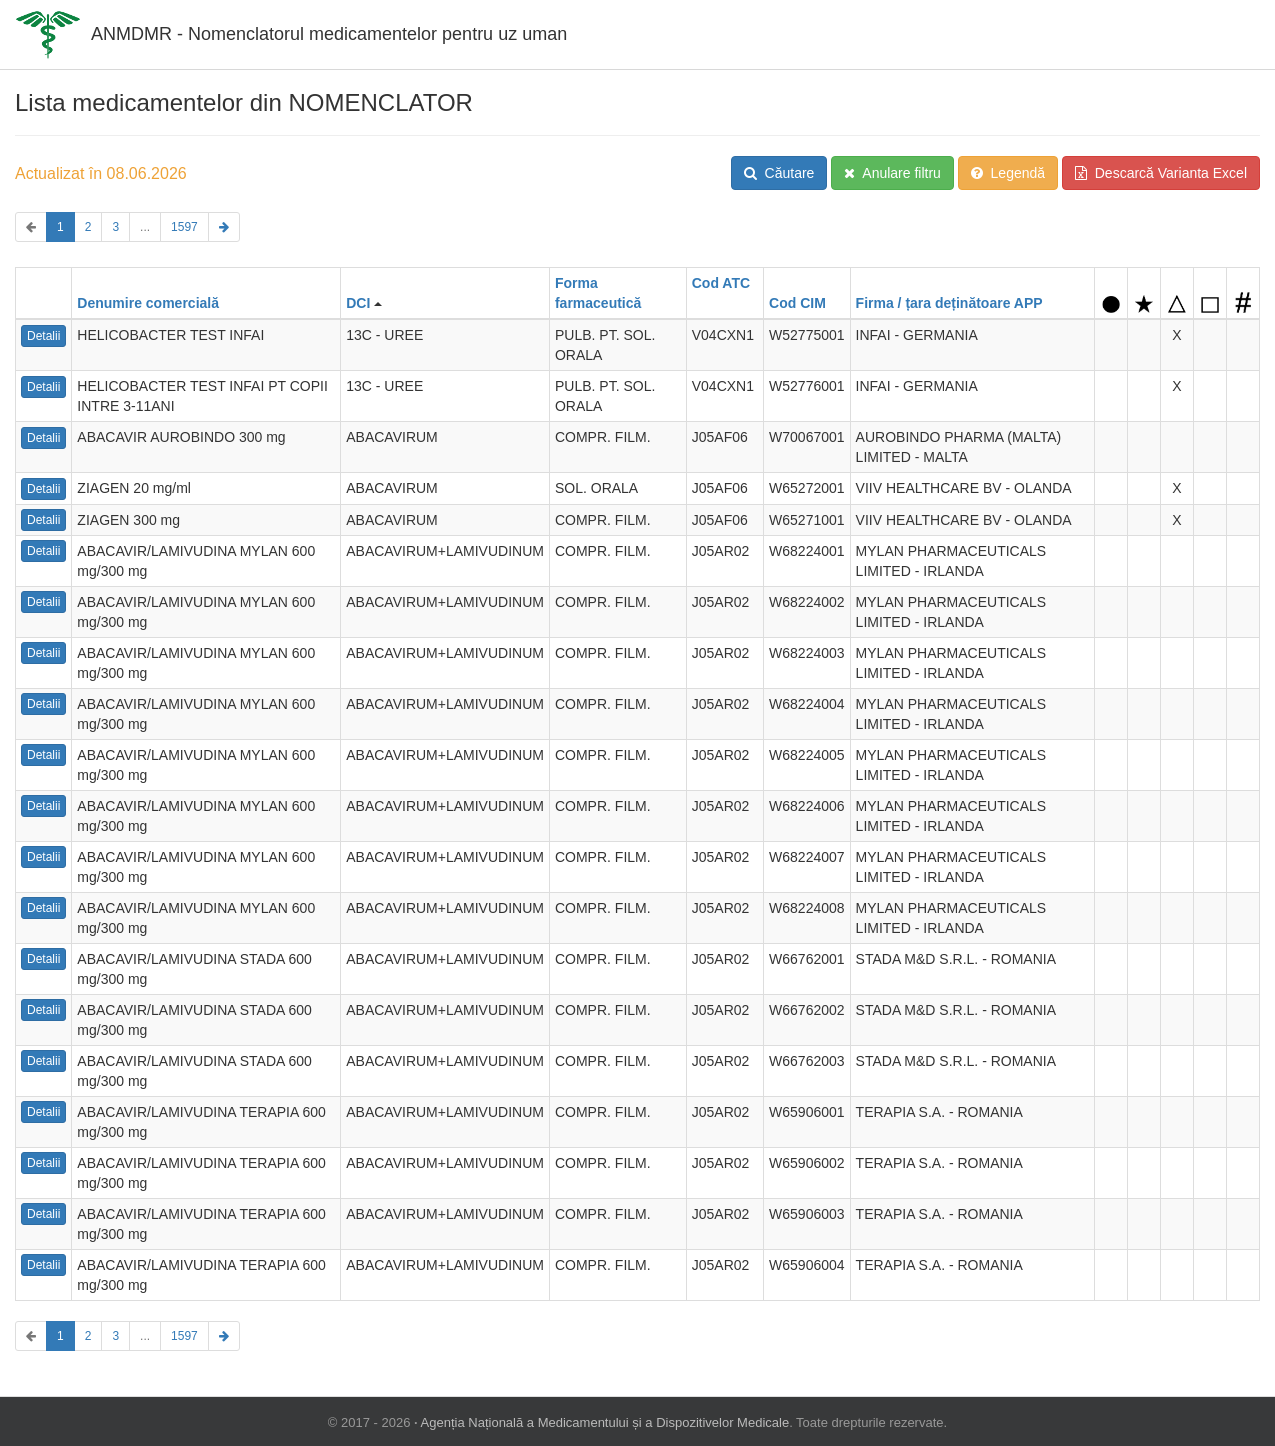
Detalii (43, 336)
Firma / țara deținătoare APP (949, 303)
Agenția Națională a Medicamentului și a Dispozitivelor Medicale (605, 1421)
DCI (358, 303)
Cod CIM (797, 303)
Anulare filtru (892, 173)
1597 (184, 227)
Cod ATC (721, 283)
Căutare (779, 173)
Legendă (1008, 173)
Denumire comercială (148, 303)
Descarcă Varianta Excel (1161, 173)
